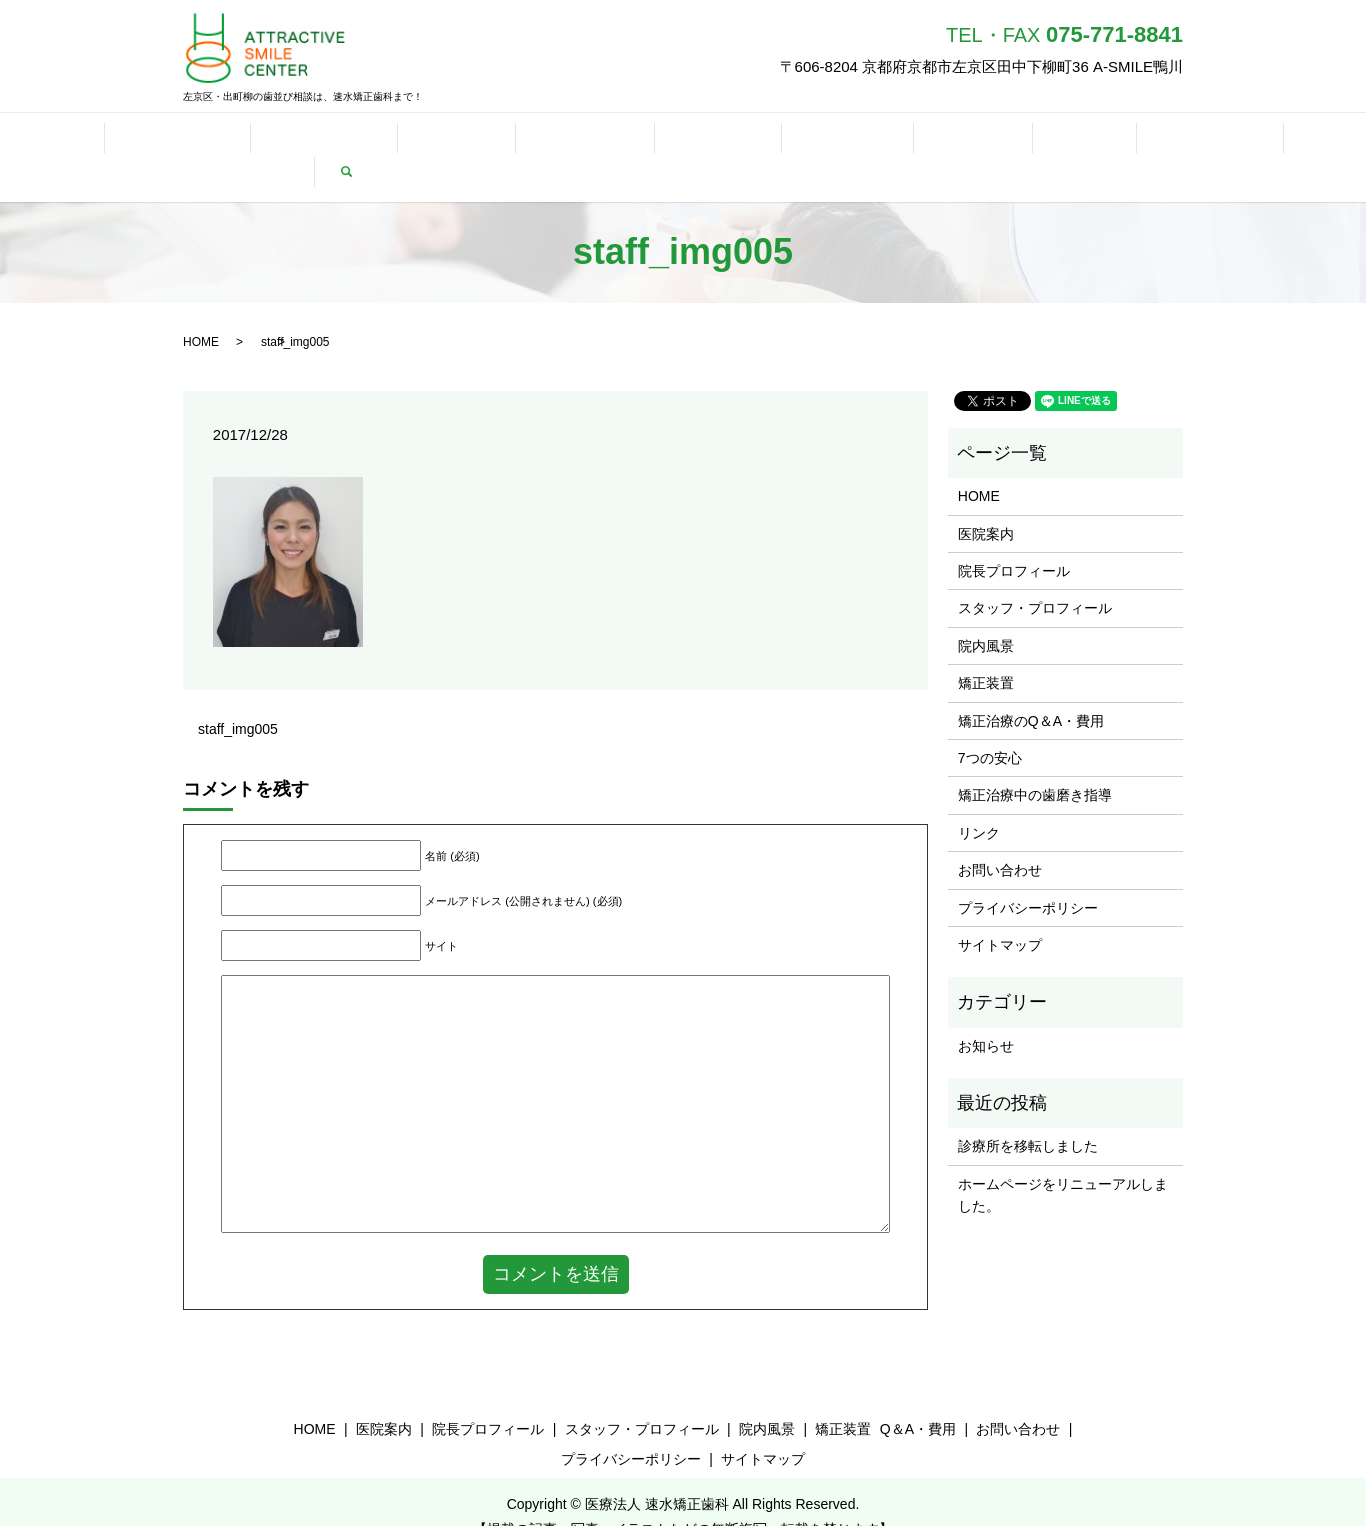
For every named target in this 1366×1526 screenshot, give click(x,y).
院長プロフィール (1014, 540)
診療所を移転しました (1028, 1116)
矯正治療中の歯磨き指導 (1035, 765)
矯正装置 (365, 142)
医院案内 (986, 503)
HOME (44, 142)
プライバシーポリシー (1028, 877)
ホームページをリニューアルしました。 (1063, 1164)
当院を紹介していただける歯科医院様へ (1153, 142)
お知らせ (986, 1015)
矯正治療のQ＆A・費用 (1031, 690)
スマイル (769, 142)
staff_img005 (238, 698)
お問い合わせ (950, 142)
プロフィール (260, 142)
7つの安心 (570, 142)
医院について (141, 142)
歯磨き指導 (671, 142)
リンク (853, 142)
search (1328, 142)
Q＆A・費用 (465, 142)
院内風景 (986, 615)
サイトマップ (1000, 914)
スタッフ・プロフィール (1035, 578)
